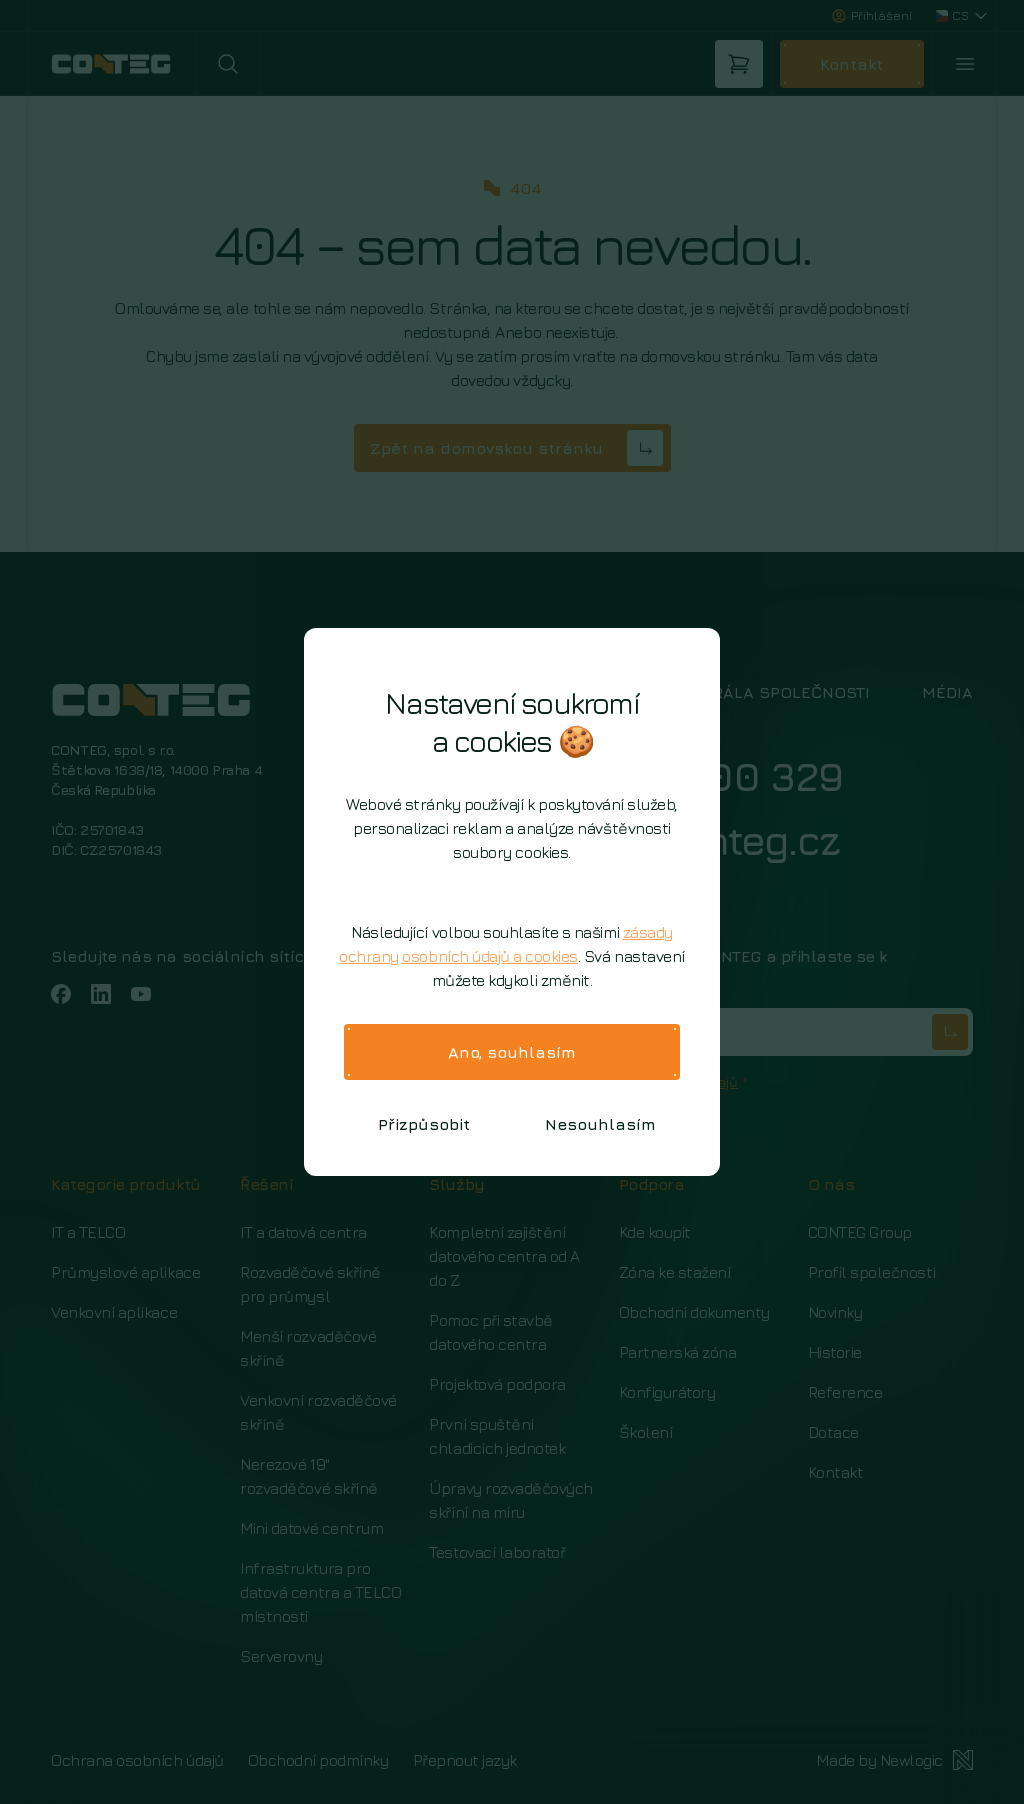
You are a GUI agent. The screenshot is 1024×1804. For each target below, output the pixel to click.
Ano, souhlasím (512, 1052)
